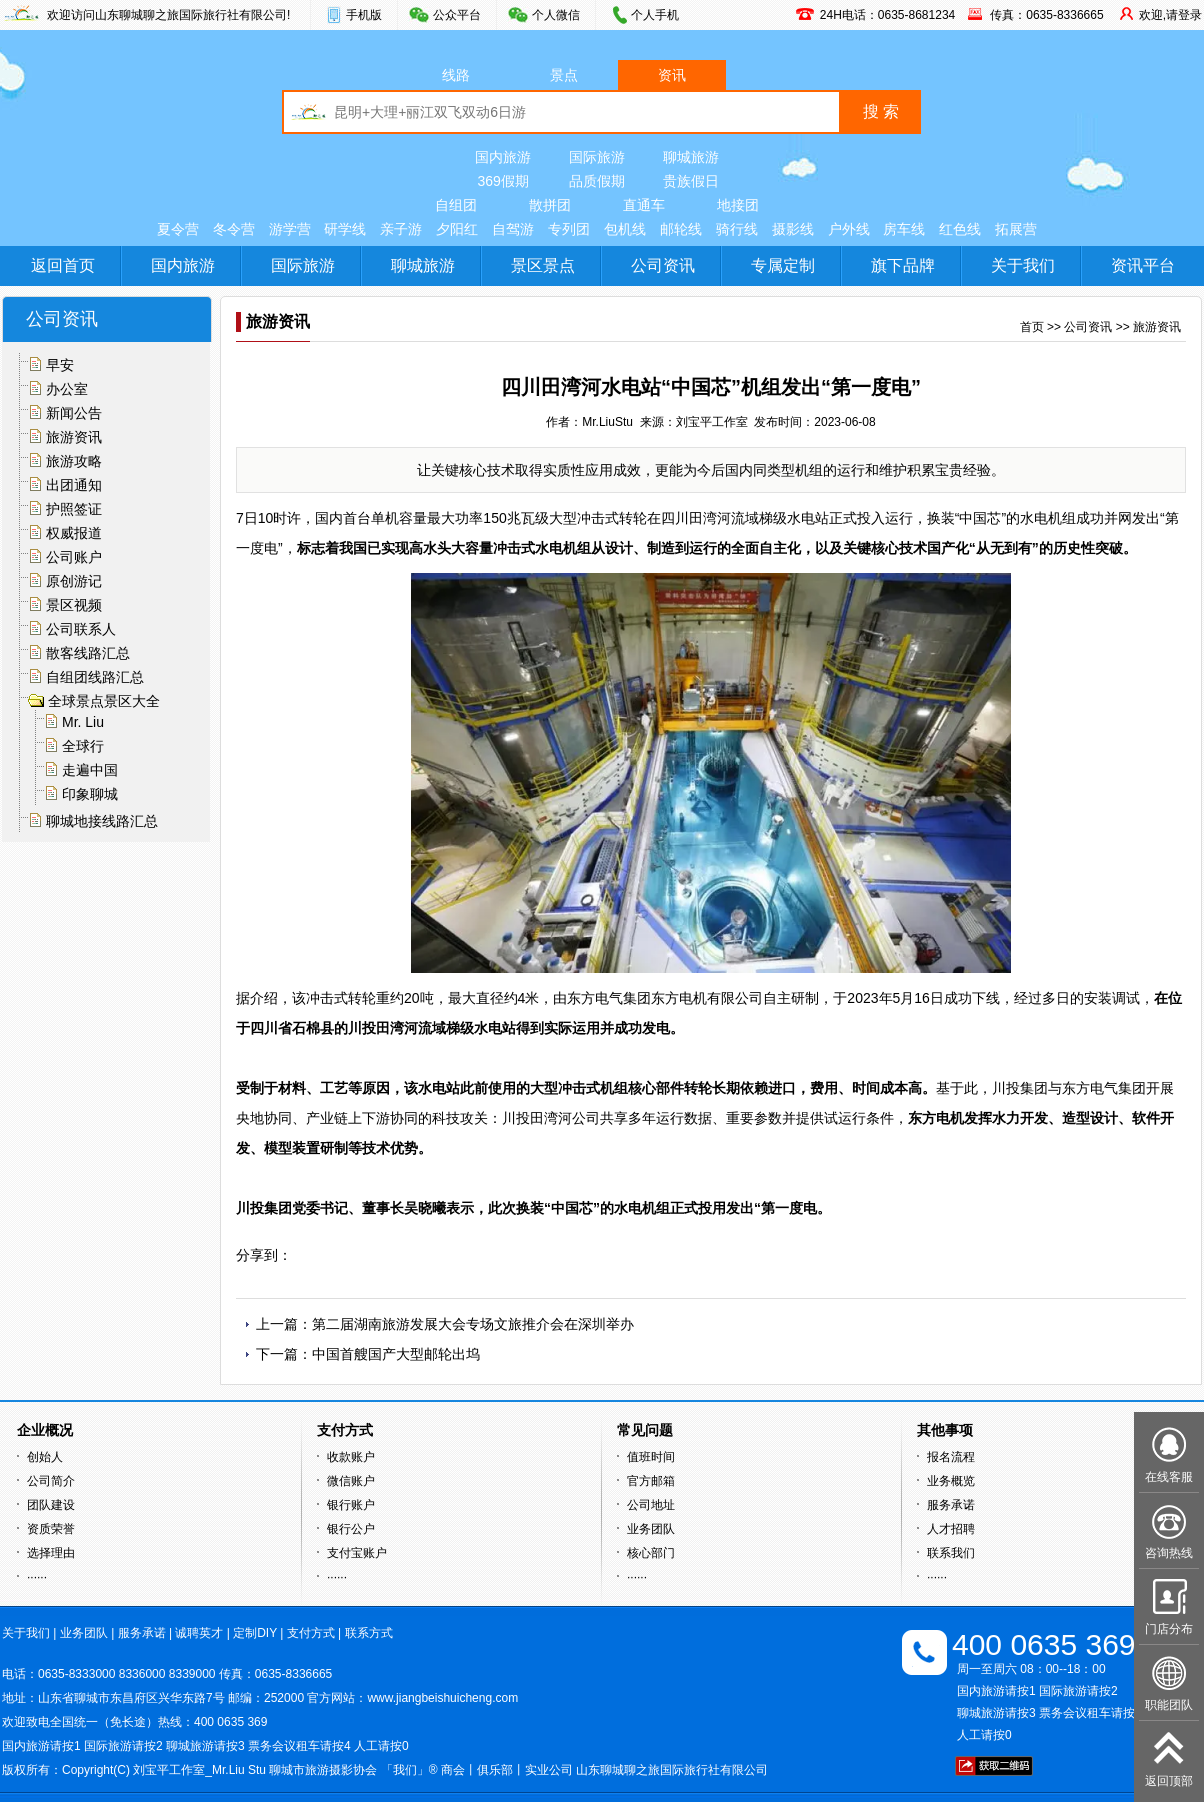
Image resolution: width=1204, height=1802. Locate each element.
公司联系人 (81, 629)
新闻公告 (74, 413)
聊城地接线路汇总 (102, 821)
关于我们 (1023, 265)
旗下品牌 (903, 265)
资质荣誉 (51, 1529)
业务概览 (951, 1481)
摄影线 (793, 229)
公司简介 (51, 1481)
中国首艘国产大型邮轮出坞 (396, 1354)
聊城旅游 (691, 157)
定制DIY (255, 1633)
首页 (1032, 327)
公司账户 (74, 557)
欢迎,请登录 (1170, 15)
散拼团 (550, 205)
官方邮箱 (651, 1481)
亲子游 (401, 229)
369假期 (502, 181)
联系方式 (369, 1633)
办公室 (67, 389)
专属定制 (783, 265)
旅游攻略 (74, 461)
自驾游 (513, 229)
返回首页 (63, 265)
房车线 (904, 229)
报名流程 (951, 1457)
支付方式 (311, 1633)
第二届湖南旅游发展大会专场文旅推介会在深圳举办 (473, 1324)
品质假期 (597, 181)
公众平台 (457, 15)
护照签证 (74, 509)
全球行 (83, 746)
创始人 (45, 1457)
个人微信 (556, 15)
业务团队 (651, 1529)
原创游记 (74, 581)
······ (37, 1577)
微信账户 (351, 1481)
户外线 (849, 229)
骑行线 (737, 229)
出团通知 (74, 485)
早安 (60, 365)
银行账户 (351, 1505)
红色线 (960, 229)
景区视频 (74, 605)
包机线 (625, 229)
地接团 (738, 205)
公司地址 (651, 1505)
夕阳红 (457, 229)
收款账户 (351, 1457)
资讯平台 (1143, 265)
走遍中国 (90, 770)
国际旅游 (597, 157)
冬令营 (234, 229)
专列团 (569, 229)
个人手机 (655, 15)
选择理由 (51, 1553)
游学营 (290, 229)
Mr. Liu (83, 722)
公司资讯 (663, 265)
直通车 (644, 205)
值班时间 (651, 1457)
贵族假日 (691, 181)
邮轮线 (681, 229)
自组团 (456, 205)
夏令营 (178, 229)
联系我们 (951, 1553)
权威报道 (74, 533)
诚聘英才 (199, 1633)
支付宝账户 (357, 1553)
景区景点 (543, 265)
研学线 (345, 229)
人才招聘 (951, 1529)
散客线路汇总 (88, 653)
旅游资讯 (74, 437)
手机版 (364, 15)
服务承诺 (951, 1505)
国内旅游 (503, 157)
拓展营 (1016, 229)
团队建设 (51, 1505)
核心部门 (651, 1553)
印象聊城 (90, 794)
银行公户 (351, 1529)
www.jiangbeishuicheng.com (442, 1698)
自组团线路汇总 (95, 677)
